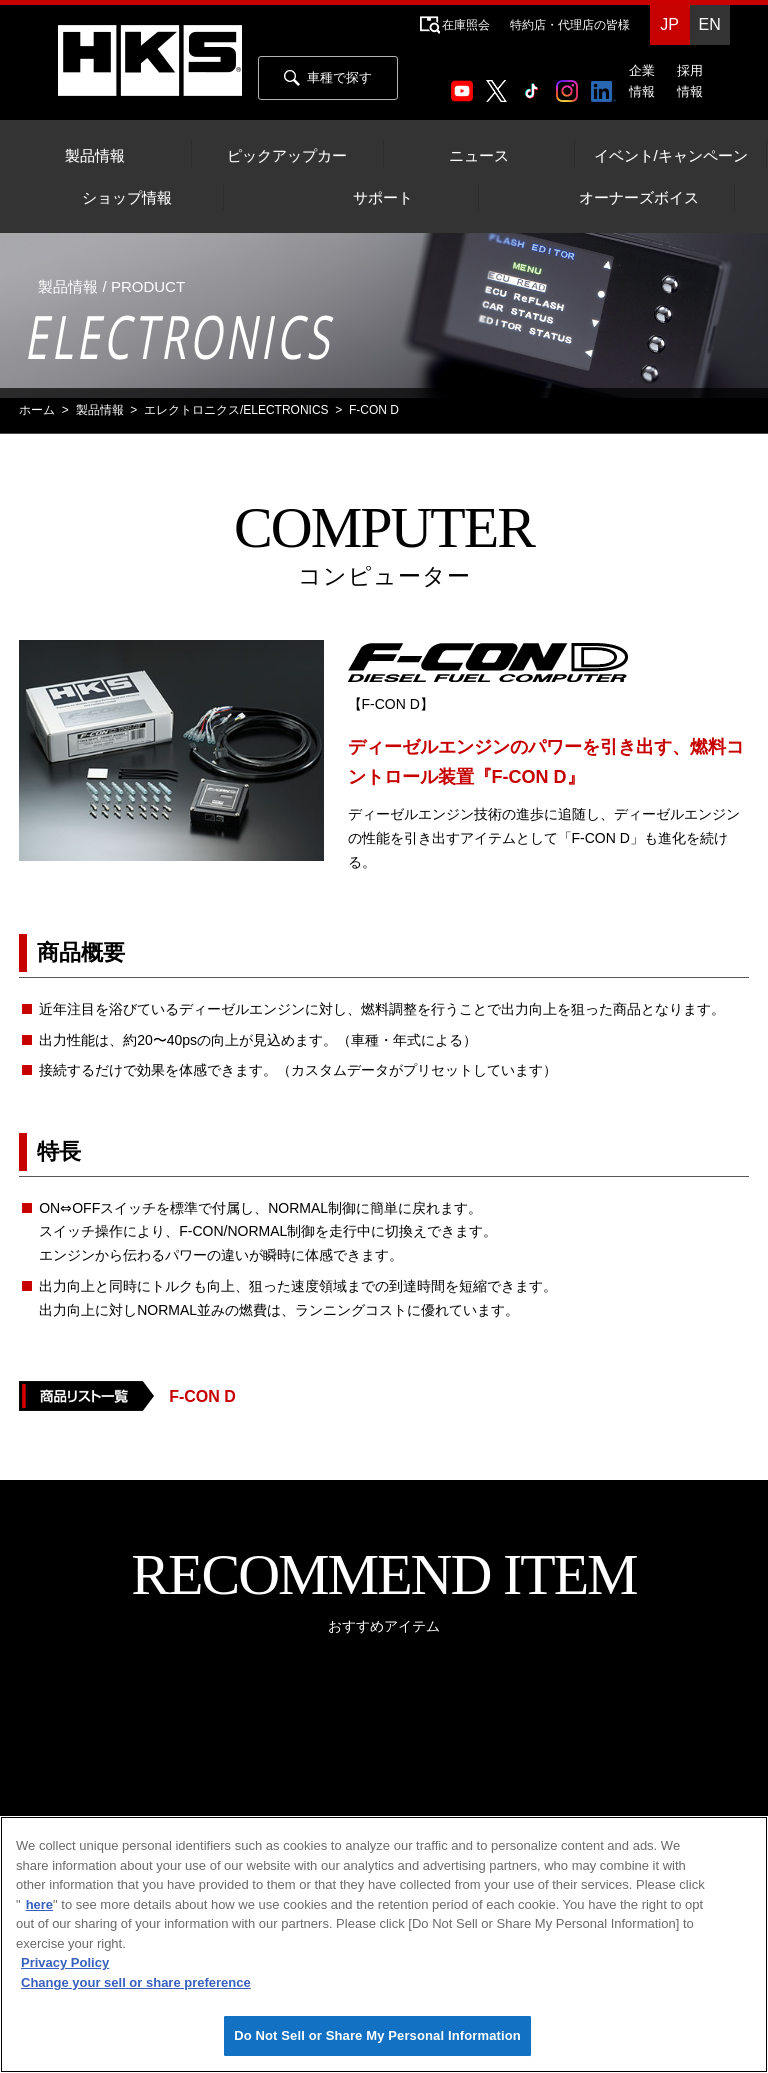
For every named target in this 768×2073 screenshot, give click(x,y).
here (39, 1904)
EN (709, 24)
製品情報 (95, 156)
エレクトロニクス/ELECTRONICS (236, 410)
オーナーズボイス (639, 198)
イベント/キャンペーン (671, 156)
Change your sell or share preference (136, 1982)
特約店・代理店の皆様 (570, 25)
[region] (384, 1944)
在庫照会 (466, 25)
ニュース (479, 156)
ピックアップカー (287, 156)
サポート (383, 198)
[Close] (736, 1848)
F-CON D (202, 1396)
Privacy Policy (65, 1962)
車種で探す (328, 78)
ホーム (37, 410)
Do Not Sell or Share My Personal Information (377, 2035)
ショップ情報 (127, 198)
